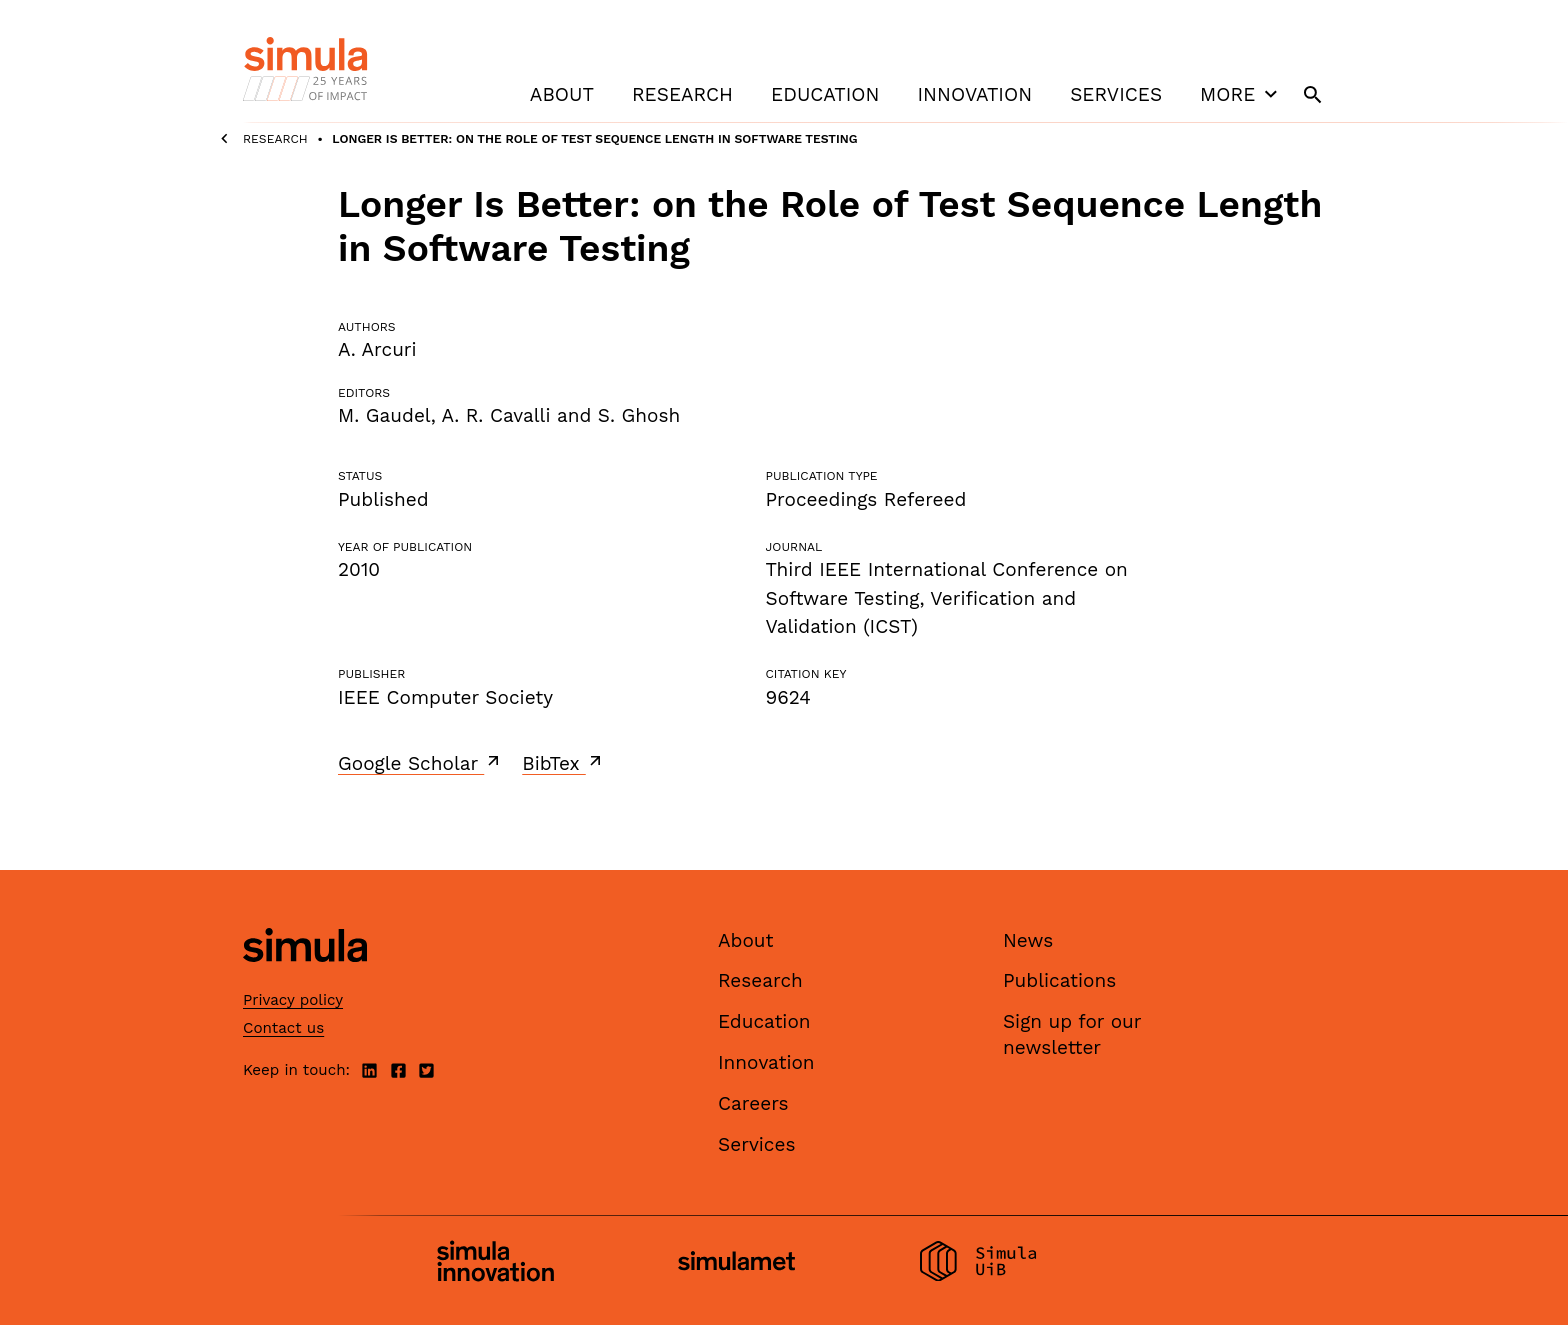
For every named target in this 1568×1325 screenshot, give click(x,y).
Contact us (283, 1028)
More (1241, 94)
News (1028, 940)
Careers (753, 1103)
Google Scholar (420, 763)
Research (682, 94)
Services (1116, 94)
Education (825, 94)
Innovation (974, 94)
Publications (1059, 980)
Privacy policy (293, 1000)
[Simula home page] (305, 978)
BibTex (563, 763)
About (562, 94)
